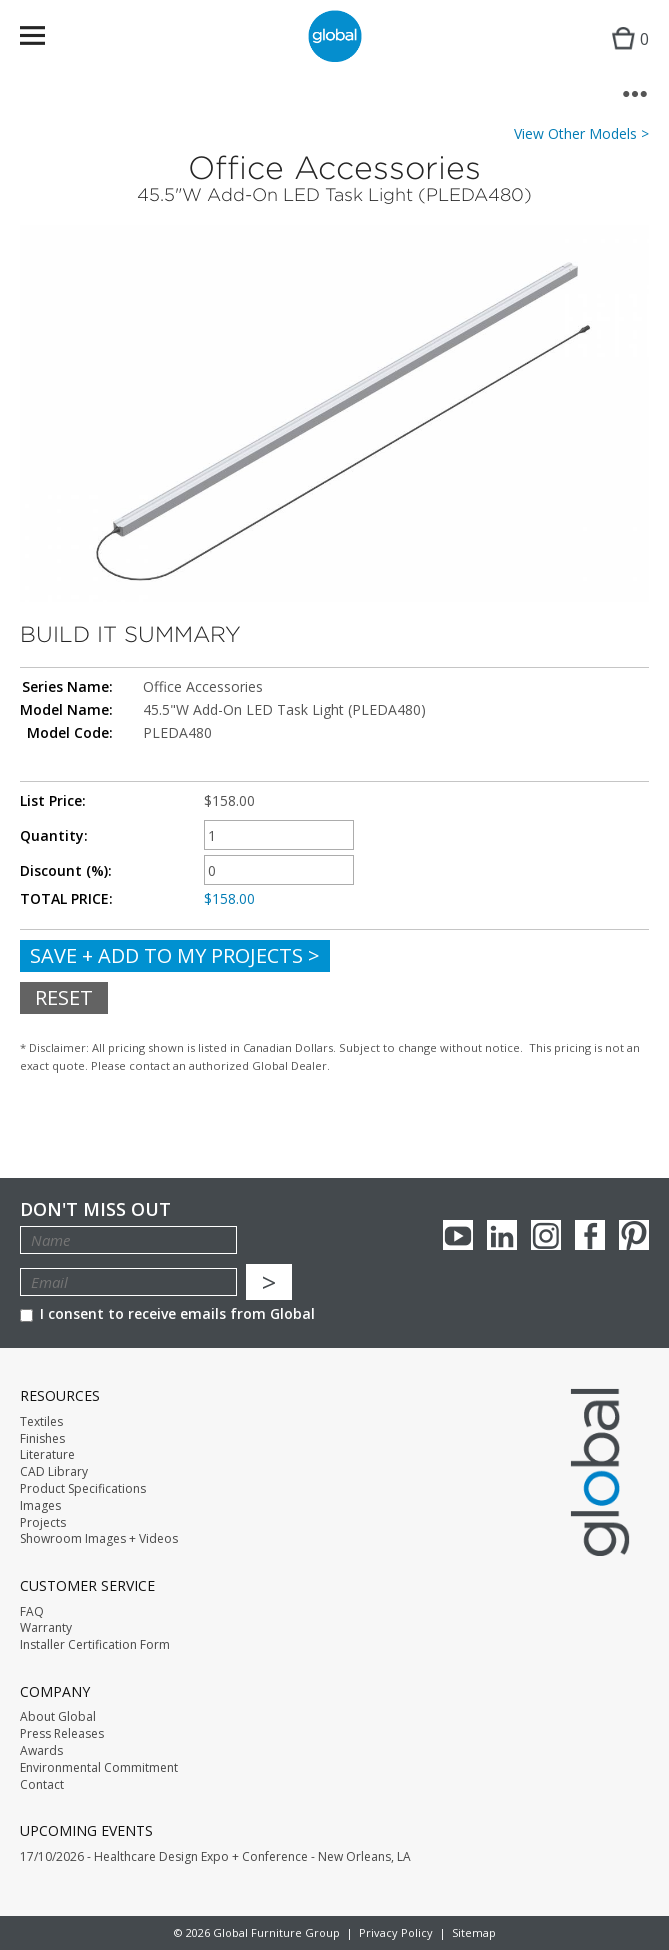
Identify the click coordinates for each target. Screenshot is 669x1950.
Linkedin (502, 1235)
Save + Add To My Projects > (175, 955)
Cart (625, 55)
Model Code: (70, 733)
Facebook (590, 1235)
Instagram (546, 1235)
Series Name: (67, 687)
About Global (58, 1717)
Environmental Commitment (99, 1768)
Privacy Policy (396, 1932)
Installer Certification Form (95, 1645)
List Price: (53, 801)
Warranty (46, 1628)
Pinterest (634, 1235)
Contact (42, 1785)
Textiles (41, 1422)
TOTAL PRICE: (66, 899)
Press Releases (62, 1734)
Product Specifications (83, 1489)
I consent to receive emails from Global (167, 1313)
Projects (43, 1523)
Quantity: (54, 836)
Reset (64, 997)
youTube (458, 1235)
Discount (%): (66, 871)
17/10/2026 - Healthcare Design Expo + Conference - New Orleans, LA (215, 1857)
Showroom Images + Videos (99, 1539)
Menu (45, 39)
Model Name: (66, 710)
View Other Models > (581, 134)
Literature (47, 1455)
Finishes (42, 1439)
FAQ (32, 1612)
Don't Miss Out (95, 1209)
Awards (41, 1751)
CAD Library (54, 1472)
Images (40, 1506)
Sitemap (474, 1932)
